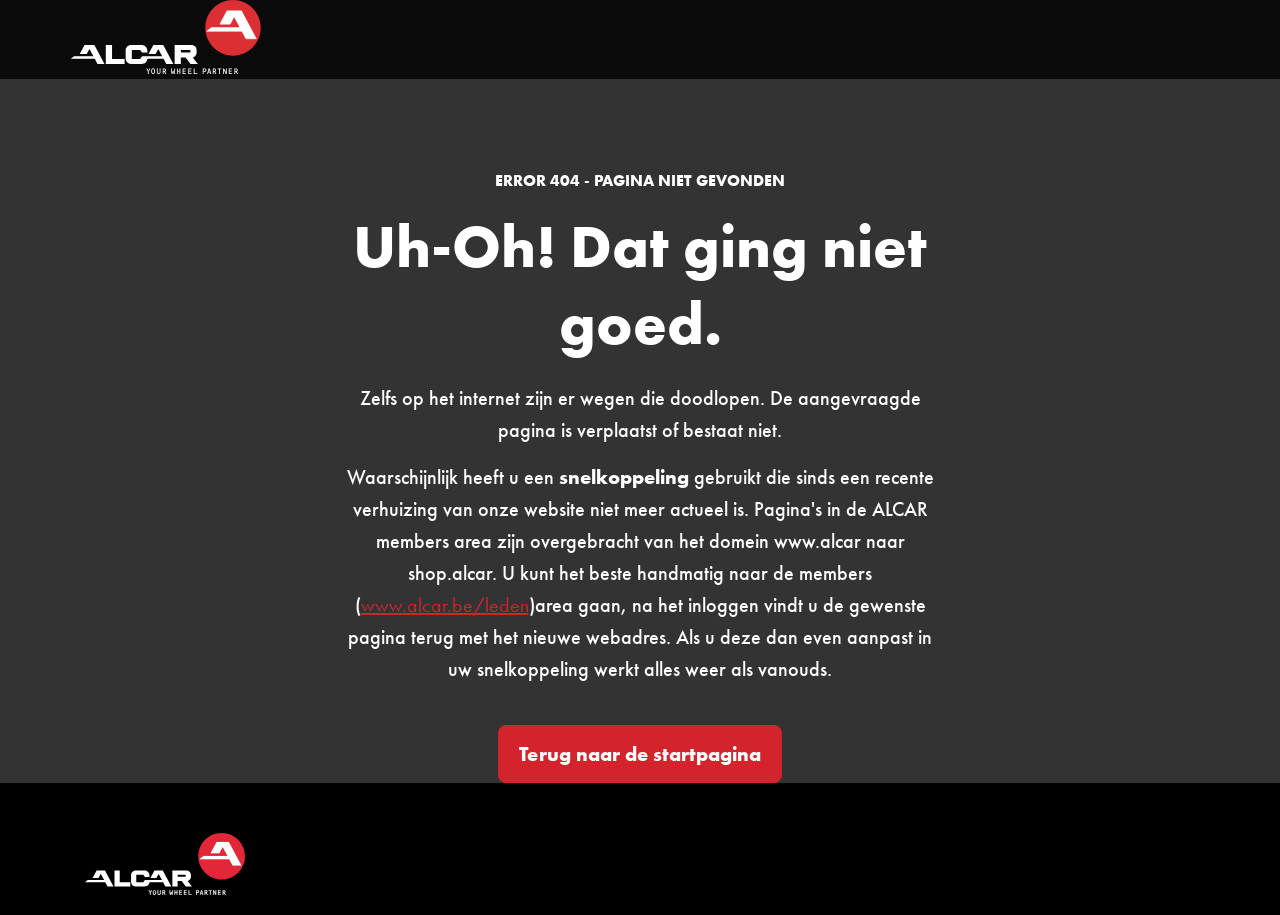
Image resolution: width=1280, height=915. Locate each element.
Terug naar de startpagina (640, 754)
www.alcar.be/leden (445, 605)
